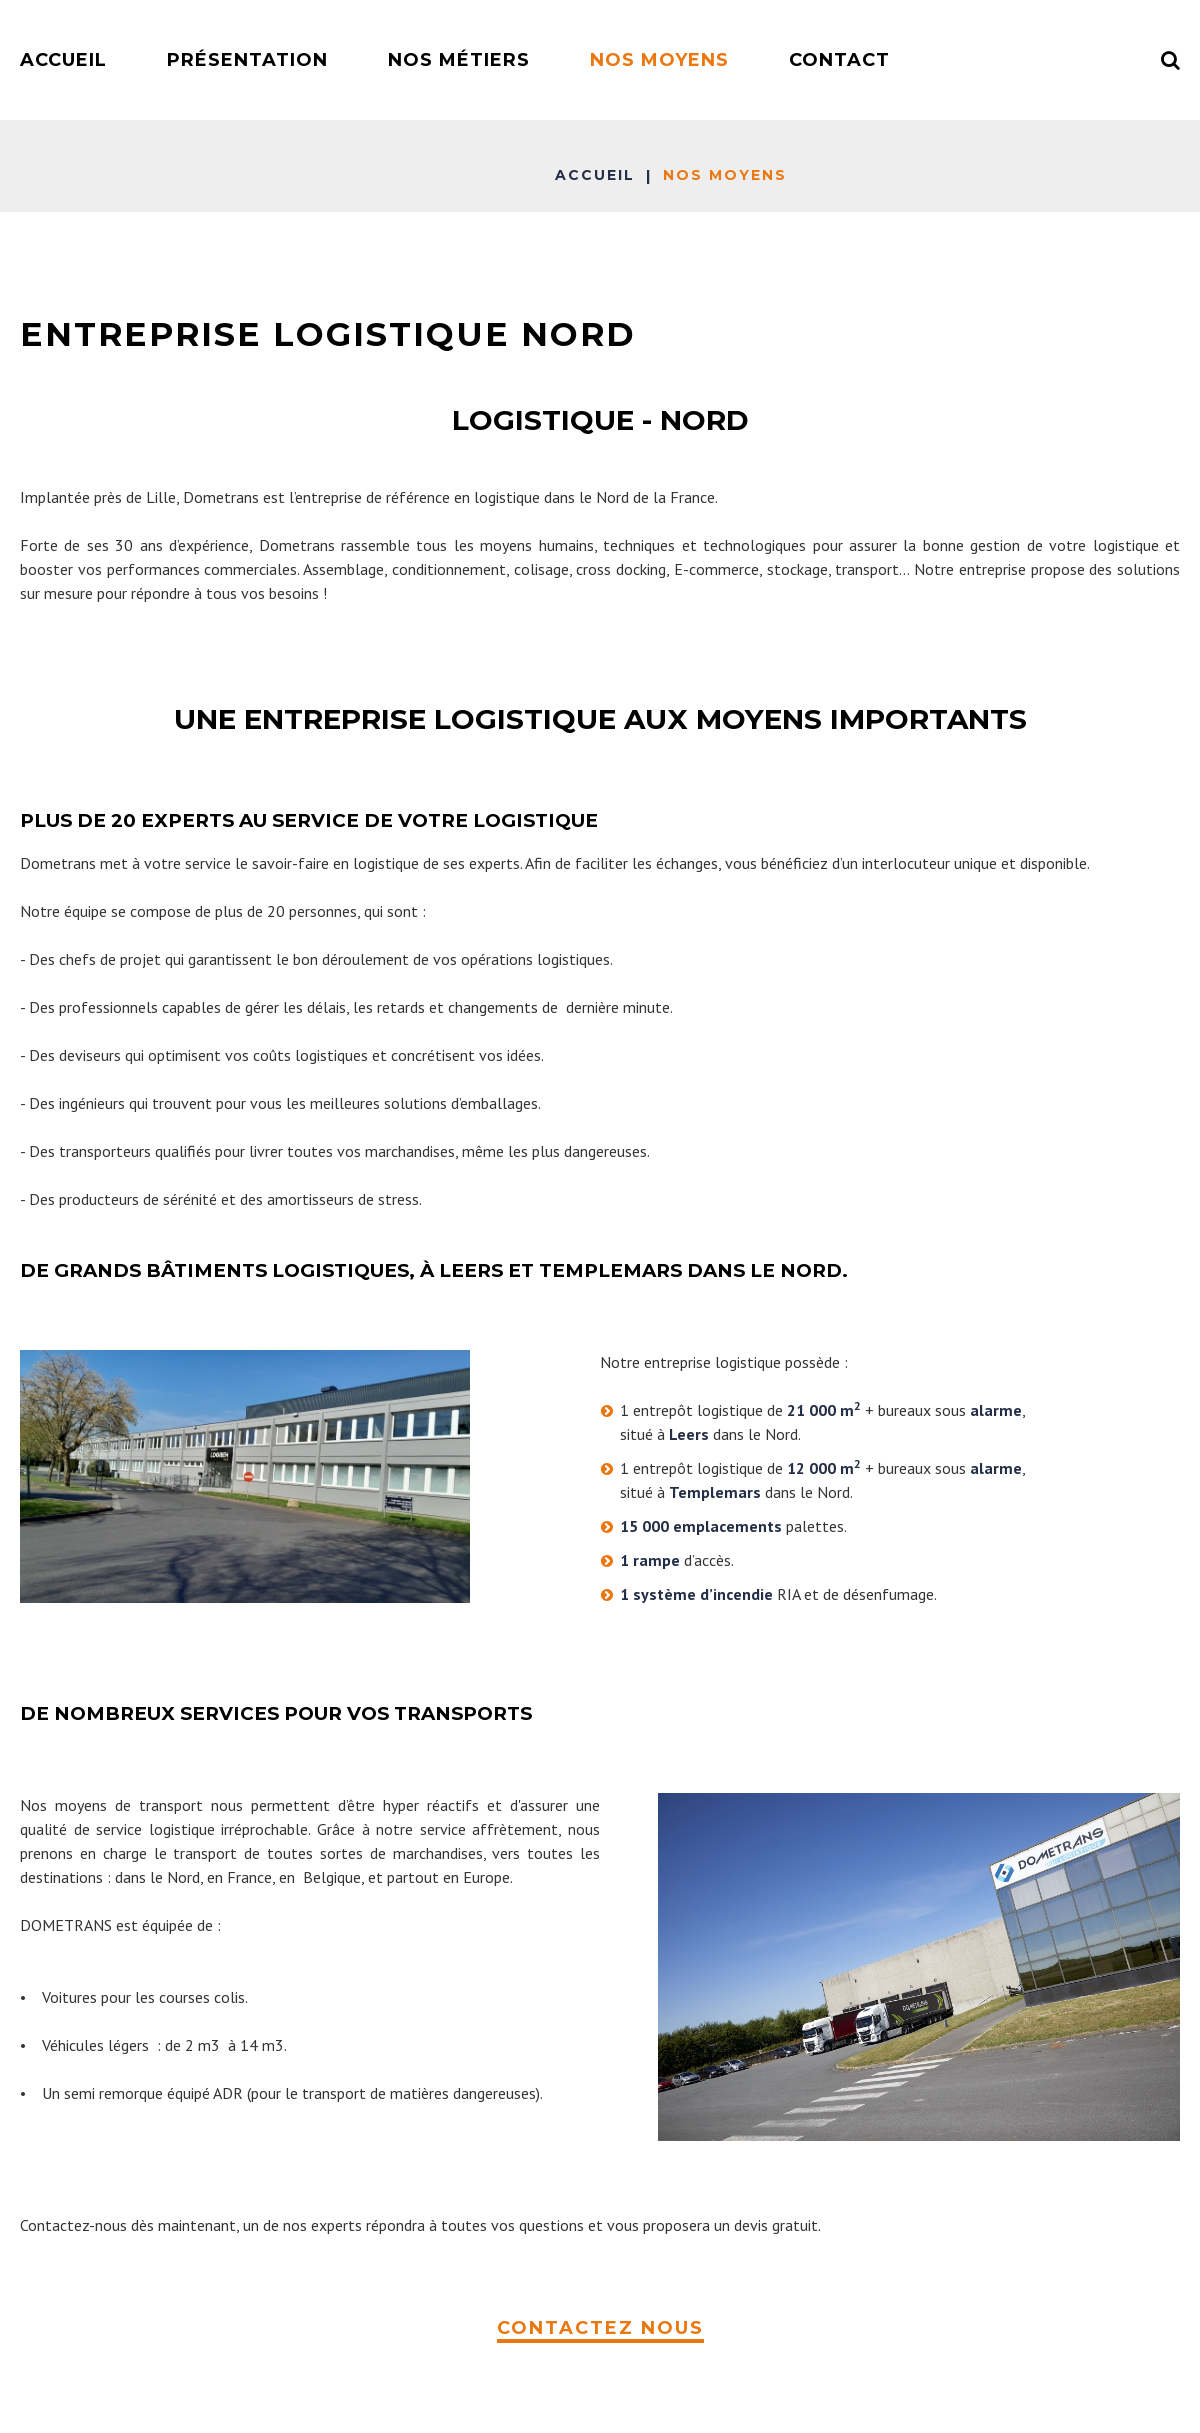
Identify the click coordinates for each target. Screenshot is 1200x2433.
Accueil (595, 175)
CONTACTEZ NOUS (600, 2328)
